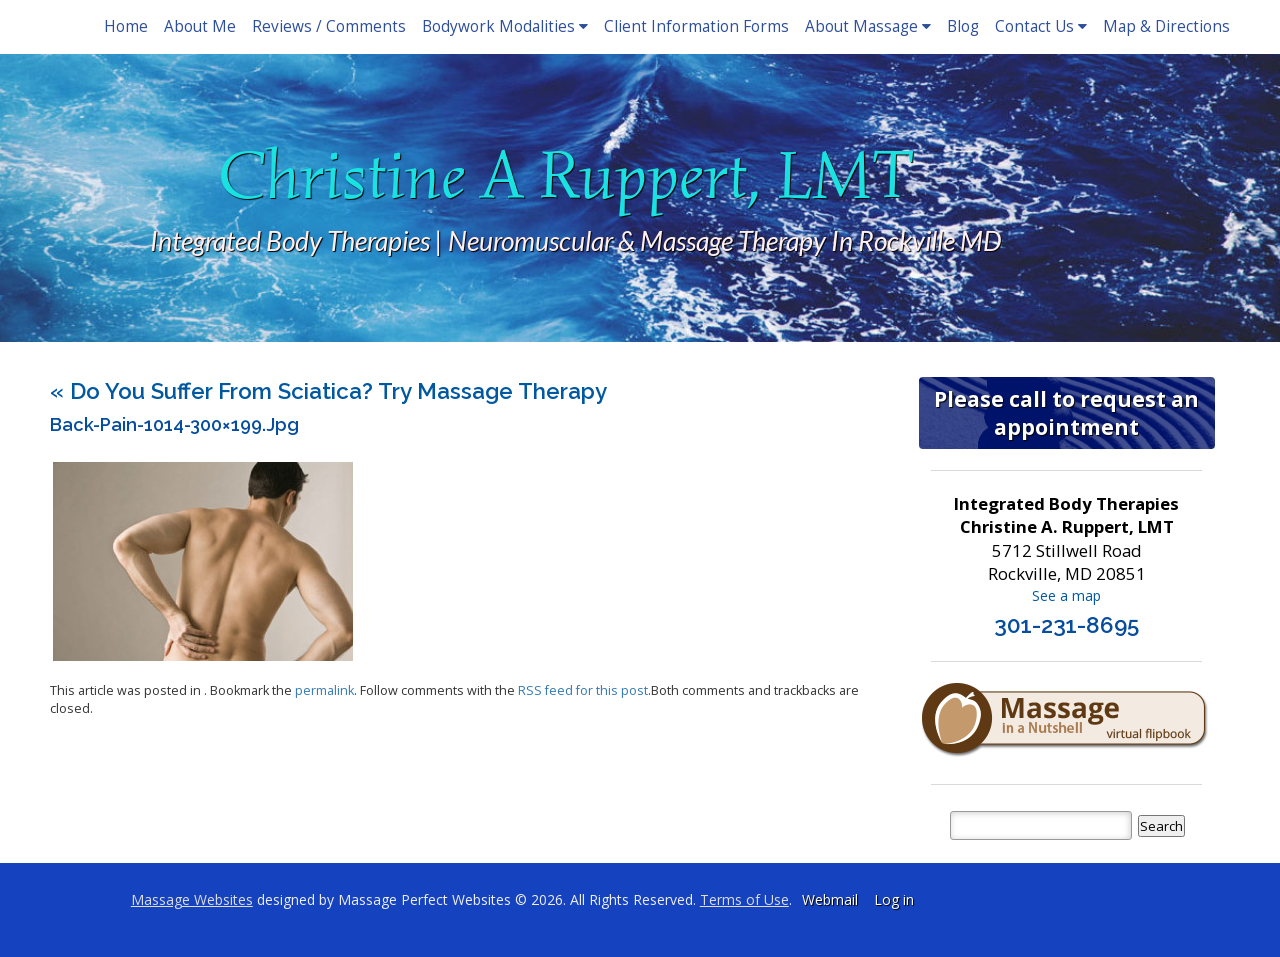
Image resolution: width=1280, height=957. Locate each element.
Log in (894, 899)
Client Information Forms (696, 26)
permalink (324, 690)
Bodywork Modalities (505, 26)
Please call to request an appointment (1066, 413)
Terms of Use (744, 899)
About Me (200, 26)
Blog (963, 26)
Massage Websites (192, 899)
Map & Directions (1166, 26)
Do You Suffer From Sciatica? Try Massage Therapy (328, 391)
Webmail (830, 899)
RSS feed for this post (583, 690)
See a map (1066, 595)
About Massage (868, 26)
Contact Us (1041, 26)
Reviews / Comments (329, 26)
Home (126, 26)
